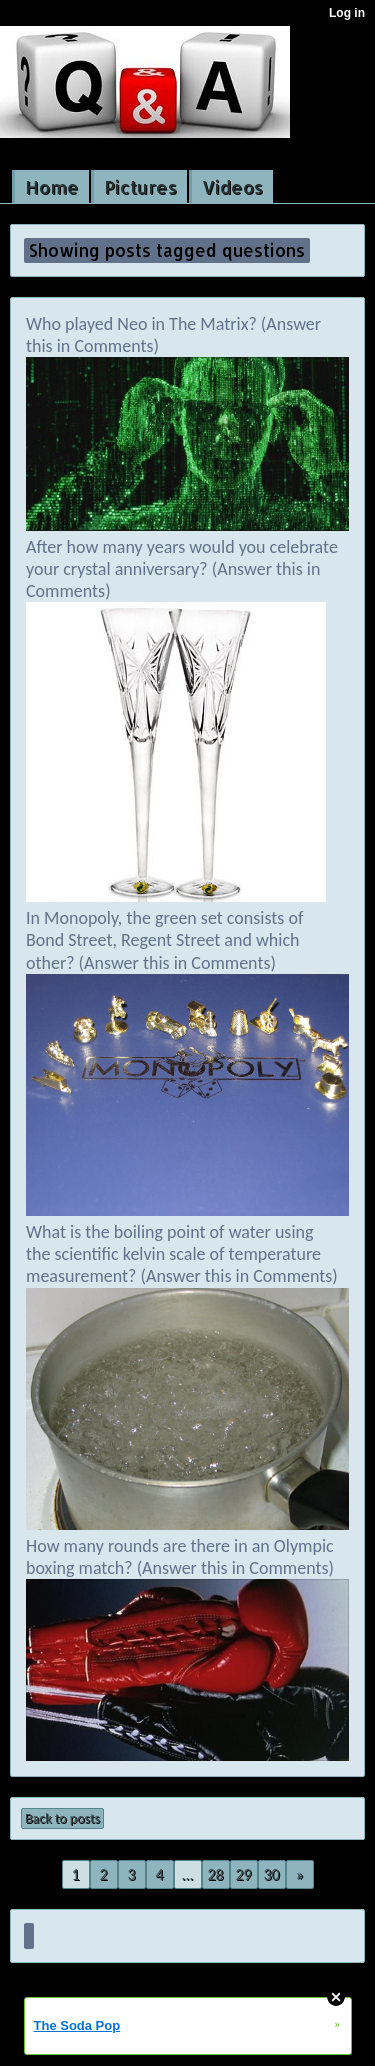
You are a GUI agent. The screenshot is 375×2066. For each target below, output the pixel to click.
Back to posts (62, 1818)
